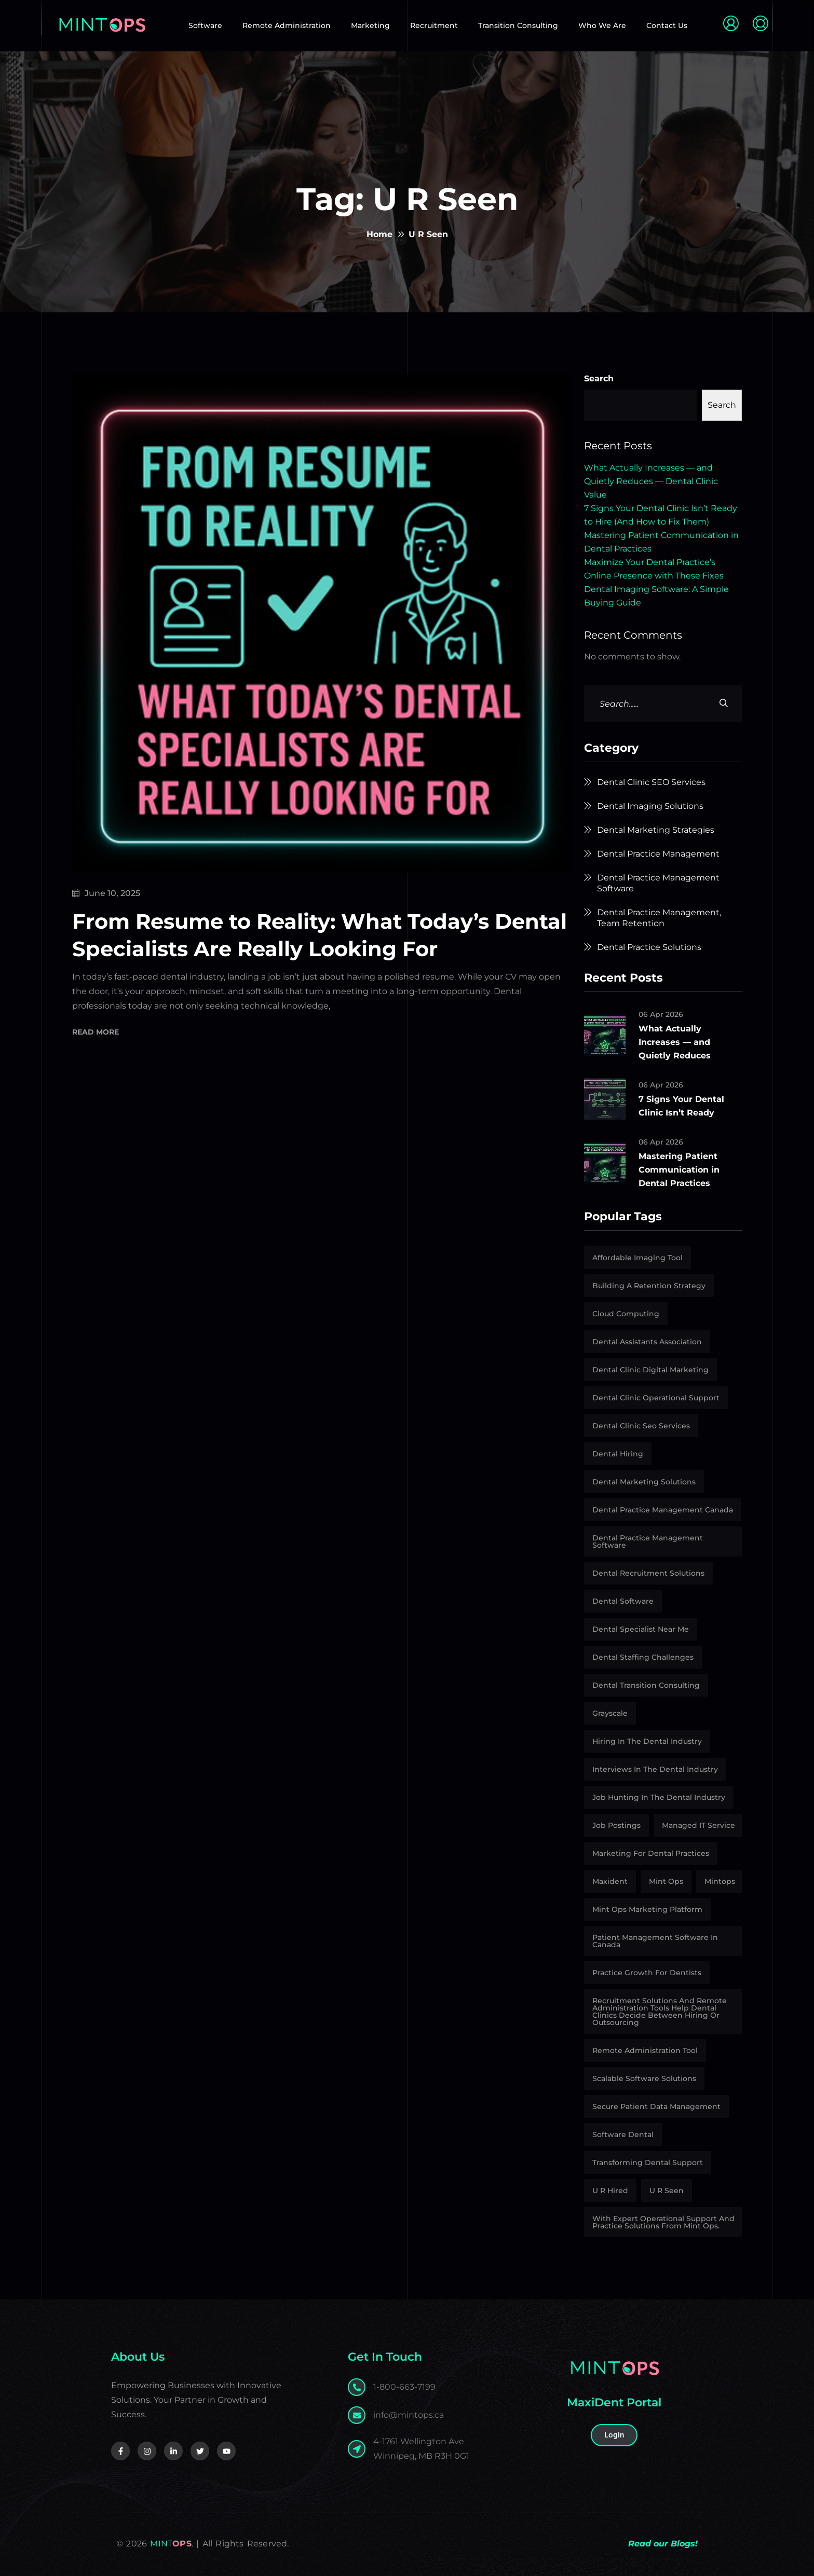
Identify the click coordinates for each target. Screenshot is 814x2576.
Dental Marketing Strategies (655, 830)
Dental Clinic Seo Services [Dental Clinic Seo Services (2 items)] (641, 1425)
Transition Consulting (518, 25)
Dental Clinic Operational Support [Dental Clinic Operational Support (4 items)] (656, 1397)
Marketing (370, 25)
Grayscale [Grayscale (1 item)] (610, 1713)
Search (599, 378)
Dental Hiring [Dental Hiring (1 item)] (617, 1453)
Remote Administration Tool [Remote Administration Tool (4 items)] (645, 2050)
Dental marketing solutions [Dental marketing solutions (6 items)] (644, 1481)
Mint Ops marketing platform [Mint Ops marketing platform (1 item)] (647, 1909)
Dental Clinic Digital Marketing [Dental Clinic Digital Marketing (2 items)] (650, 1369)
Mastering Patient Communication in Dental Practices (679, 1169)
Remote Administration (286, 25)
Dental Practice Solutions (649, 947)
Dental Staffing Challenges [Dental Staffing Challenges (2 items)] (643, 1657)
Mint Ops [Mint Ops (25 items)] (666, 1881)
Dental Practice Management (658, 854)
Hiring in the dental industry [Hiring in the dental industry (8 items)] (647, 1741)
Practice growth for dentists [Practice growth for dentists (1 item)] (646, 1972)
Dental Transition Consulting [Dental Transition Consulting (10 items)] (646, 1685)
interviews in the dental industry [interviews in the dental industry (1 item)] (655, 1769)
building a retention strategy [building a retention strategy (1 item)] (649, 1285)
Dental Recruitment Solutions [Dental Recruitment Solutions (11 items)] (648, 1573)
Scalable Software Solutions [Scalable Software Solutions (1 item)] (644, 2078)
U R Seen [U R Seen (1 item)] (666, 2190)
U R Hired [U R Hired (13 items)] (610, 2190)
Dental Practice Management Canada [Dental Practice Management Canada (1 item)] (662, 1509)
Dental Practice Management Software (658, 883)
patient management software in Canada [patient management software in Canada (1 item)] (655, 1941)
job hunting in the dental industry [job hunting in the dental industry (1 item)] (658, 1797)
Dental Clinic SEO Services (651, 782)
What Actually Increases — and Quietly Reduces (675, 1042)
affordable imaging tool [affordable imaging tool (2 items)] (637, 1257)
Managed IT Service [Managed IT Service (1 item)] (698, 1825)
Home (379, 234)
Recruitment (434, 25)
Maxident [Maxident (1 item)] (610, 1881)
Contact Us (666, 25)
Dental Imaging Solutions (650, 806)
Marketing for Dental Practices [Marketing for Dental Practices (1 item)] (650, 1853)
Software (205, 25)
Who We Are (602, 25)
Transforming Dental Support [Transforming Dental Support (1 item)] (647, 2162)
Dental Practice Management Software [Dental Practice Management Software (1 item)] (647, 1541)
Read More (95, 1032)
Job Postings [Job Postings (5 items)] (616, 1825)
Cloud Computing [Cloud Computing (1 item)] (625, 1313)
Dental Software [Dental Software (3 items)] (623, 1601)
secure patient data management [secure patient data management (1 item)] (656, 2106)
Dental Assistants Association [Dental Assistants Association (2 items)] (647, 1341)
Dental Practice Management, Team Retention (659, 917)
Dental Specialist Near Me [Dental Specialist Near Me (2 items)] (640, 1629)
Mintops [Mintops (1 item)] (719, 1881)
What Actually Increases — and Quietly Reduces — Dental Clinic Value (651, 481)
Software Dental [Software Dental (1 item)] (623, 2134)
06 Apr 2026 (661, 1014)
